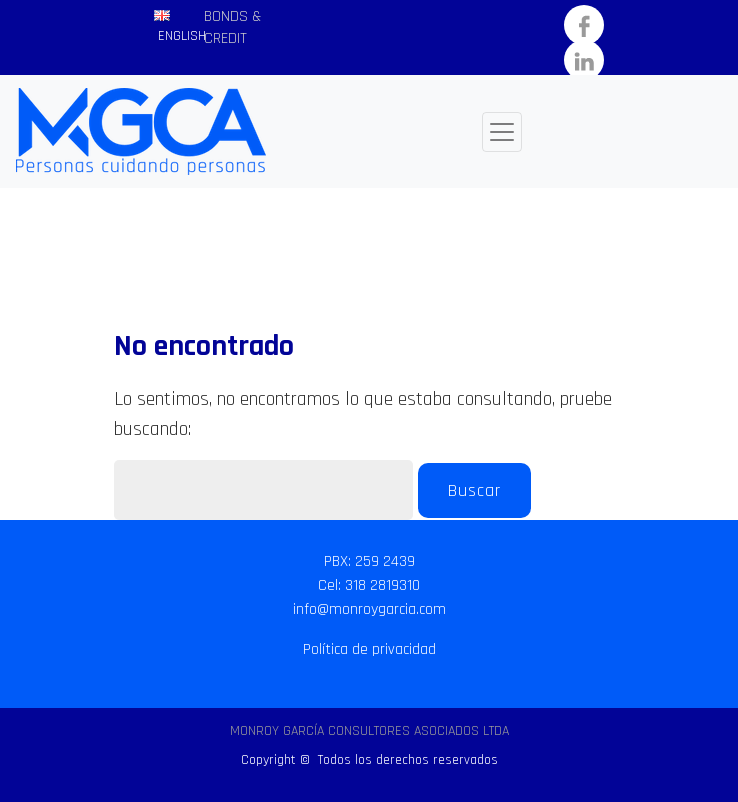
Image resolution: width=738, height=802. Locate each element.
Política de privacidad (369, 649)
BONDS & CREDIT (232, 27)
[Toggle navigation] (502, 132)
